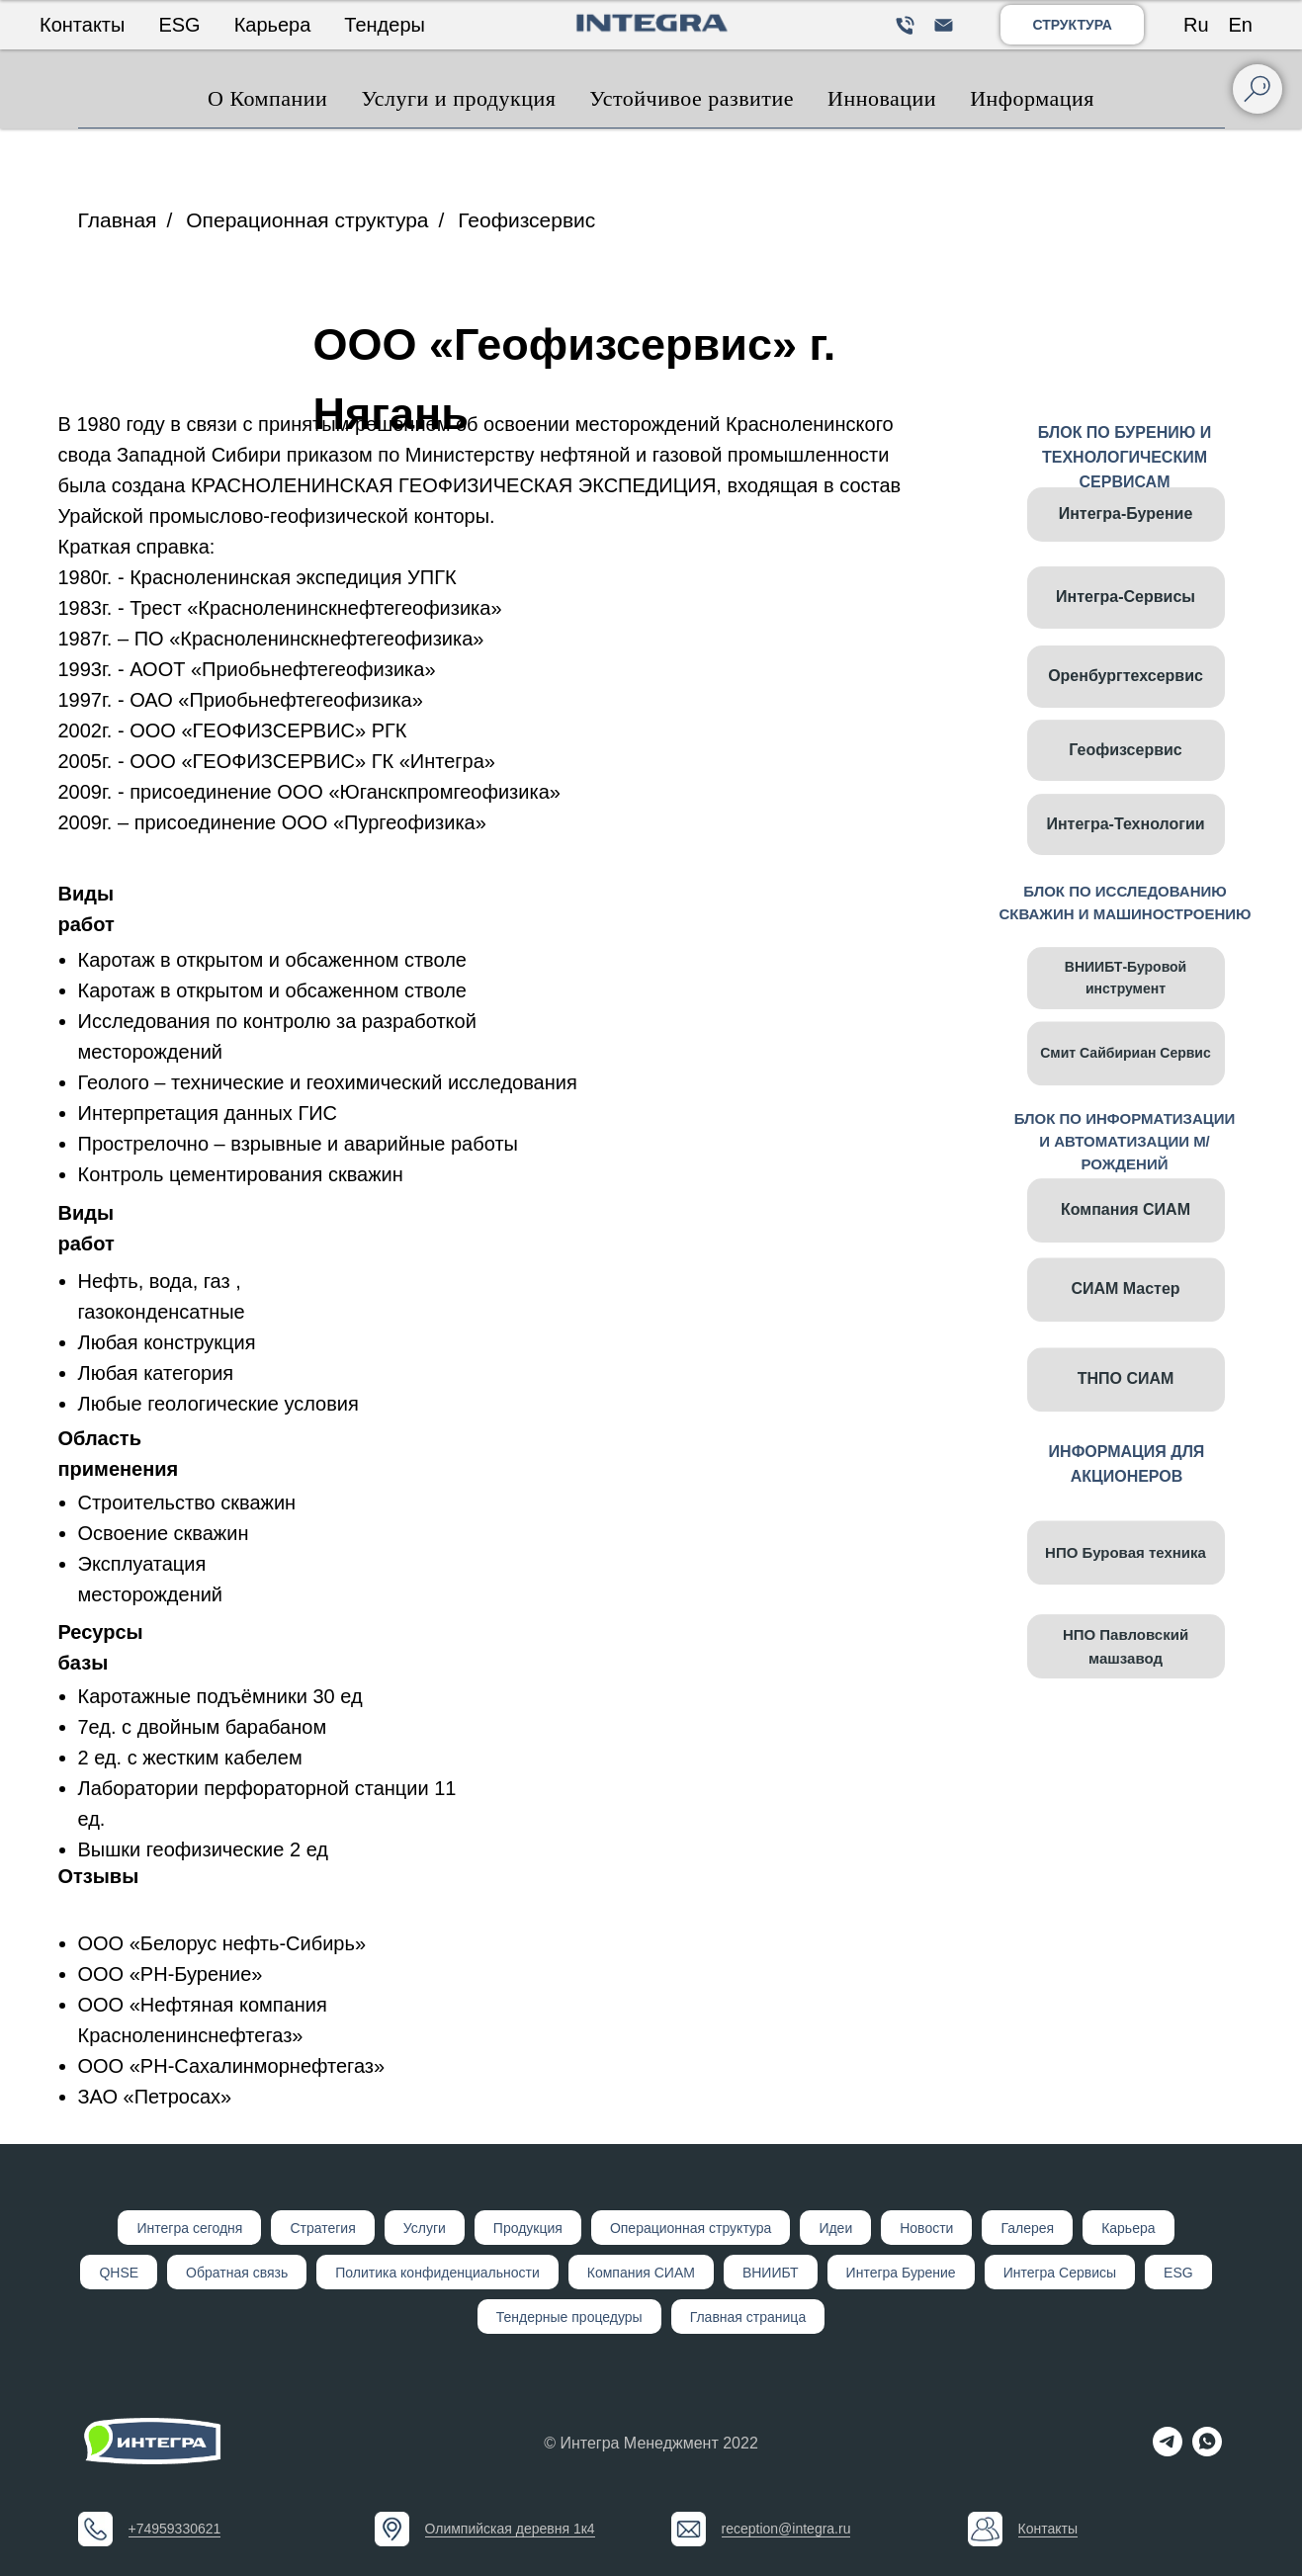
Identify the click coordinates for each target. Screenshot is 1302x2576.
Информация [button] (1032, 98)
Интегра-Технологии (1125, 856)
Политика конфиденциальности (437, 2272)
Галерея (1027, 2228)
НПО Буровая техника (1125, 1596)
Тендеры (384, 25)
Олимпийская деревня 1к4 (510, 2528)
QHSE (118, 2272)
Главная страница (748, 2317)
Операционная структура (307, 220)
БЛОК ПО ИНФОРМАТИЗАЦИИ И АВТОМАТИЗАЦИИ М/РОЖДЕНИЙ (1125, 1141)
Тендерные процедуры (569, 2317)
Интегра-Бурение (1126, 513)
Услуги (424, 2228)
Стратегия (322, 2228)
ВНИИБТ (770, 2272)
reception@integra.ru (786, 2528)
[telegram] (1167, 2451)
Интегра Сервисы (1059, 2272)
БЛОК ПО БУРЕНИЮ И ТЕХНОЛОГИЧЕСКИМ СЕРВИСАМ (1124, 457)
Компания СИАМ (1125, 1242)
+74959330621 (175, 2528)
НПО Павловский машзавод (1125, 1679)
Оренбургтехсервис (1125, 675)
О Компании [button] (267, 98)
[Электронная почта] (943, 25)
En (1241, 25)
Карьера (272, 25)
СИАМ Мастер (1125, 1333)
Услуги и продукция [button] (458, 98)
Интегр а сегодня (189, 2228)
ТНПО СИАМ (1126, 1423)
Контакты (82, 25)
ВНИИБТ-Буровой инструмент (1125, 1010)
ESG (179, 25)
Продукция (528, 2228)
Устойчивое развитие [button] (691, 98)
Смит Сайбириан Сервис (1125, 1096)
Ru (1196, 25)
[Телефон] (905, 25)
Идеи (835, 2228)
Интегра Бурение (901, 2272)
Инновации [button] (881, 98)
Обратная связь (237, 2272)
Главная (117, 220)
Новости (926, 2228)
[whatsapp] (1207, 2451)
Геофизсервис (526, 220)
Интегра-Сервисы (1125, 596)
